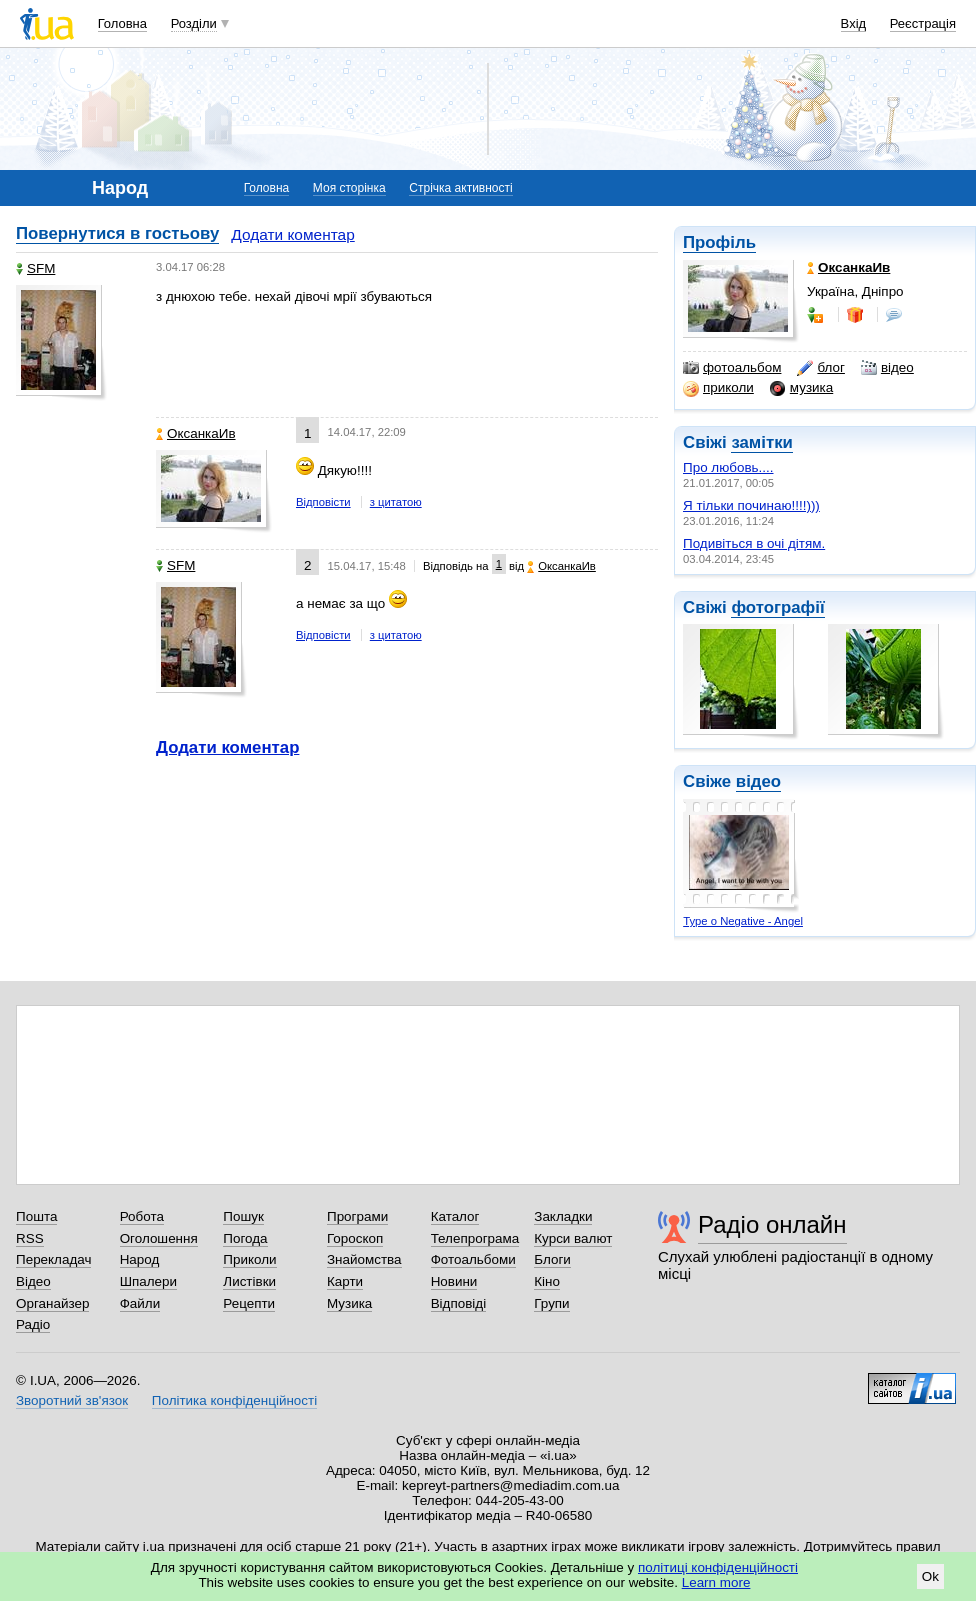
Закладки (563, 1216)
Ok (930, 1576)
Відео (33, 1281)
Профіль (719, 242)
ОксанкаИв (196, 433)
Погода (245, 1238)
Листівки (249, 1281)
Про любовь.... (728, 467)
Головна (122, 23)
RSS (30, 1238)
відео (887, 368)
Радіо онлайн (772, 1224)
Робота (142, 1216)
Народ (140, 1259)
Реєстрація (923, 23)
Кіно (547, 1281)
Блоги (552, 1259)
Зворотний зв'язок (72, 1400)
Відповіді (459, 1303)
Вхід (854, 23)
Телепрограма (475, 1238)
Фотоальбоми (473, 1259)
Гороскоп (355, 1238)
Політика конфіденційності (234, 1400)
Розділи (194, 23)
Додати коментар (292, 234)
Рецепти (249, 1303)
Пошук (243, 1216)
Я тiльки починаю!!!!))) (751, 505)
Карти (345, 1281)
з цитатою (396, 502)
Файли (140, 1303)
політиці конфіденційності (718, 1567)
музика (801, 388)
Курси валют (573, 1238)
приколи (718, 388)
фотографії (777, 607)
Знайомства (364, 1259)
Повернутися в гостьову (117, 233)
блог (820, 368)
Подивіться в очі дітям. (754, 543)
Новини (454, 1281)
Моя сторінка (349, 188)
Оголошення (159, 1238)
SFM (35, 268)
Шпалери (148, 1281)
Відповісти (323, 502)
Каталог (455, 1216)
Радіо (33, 1324)
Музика (349, 1303)
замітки (762, 442)
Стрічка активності (460, 188)
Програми (357, 1216)
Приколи (249, 1259)
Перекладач (53, 1259)
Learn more (716, 1582)
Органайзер (52, 1303)
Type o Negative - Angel (743, 921)
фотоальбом (732, 368)
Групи (551, 1303)
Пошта (36, 1216)
